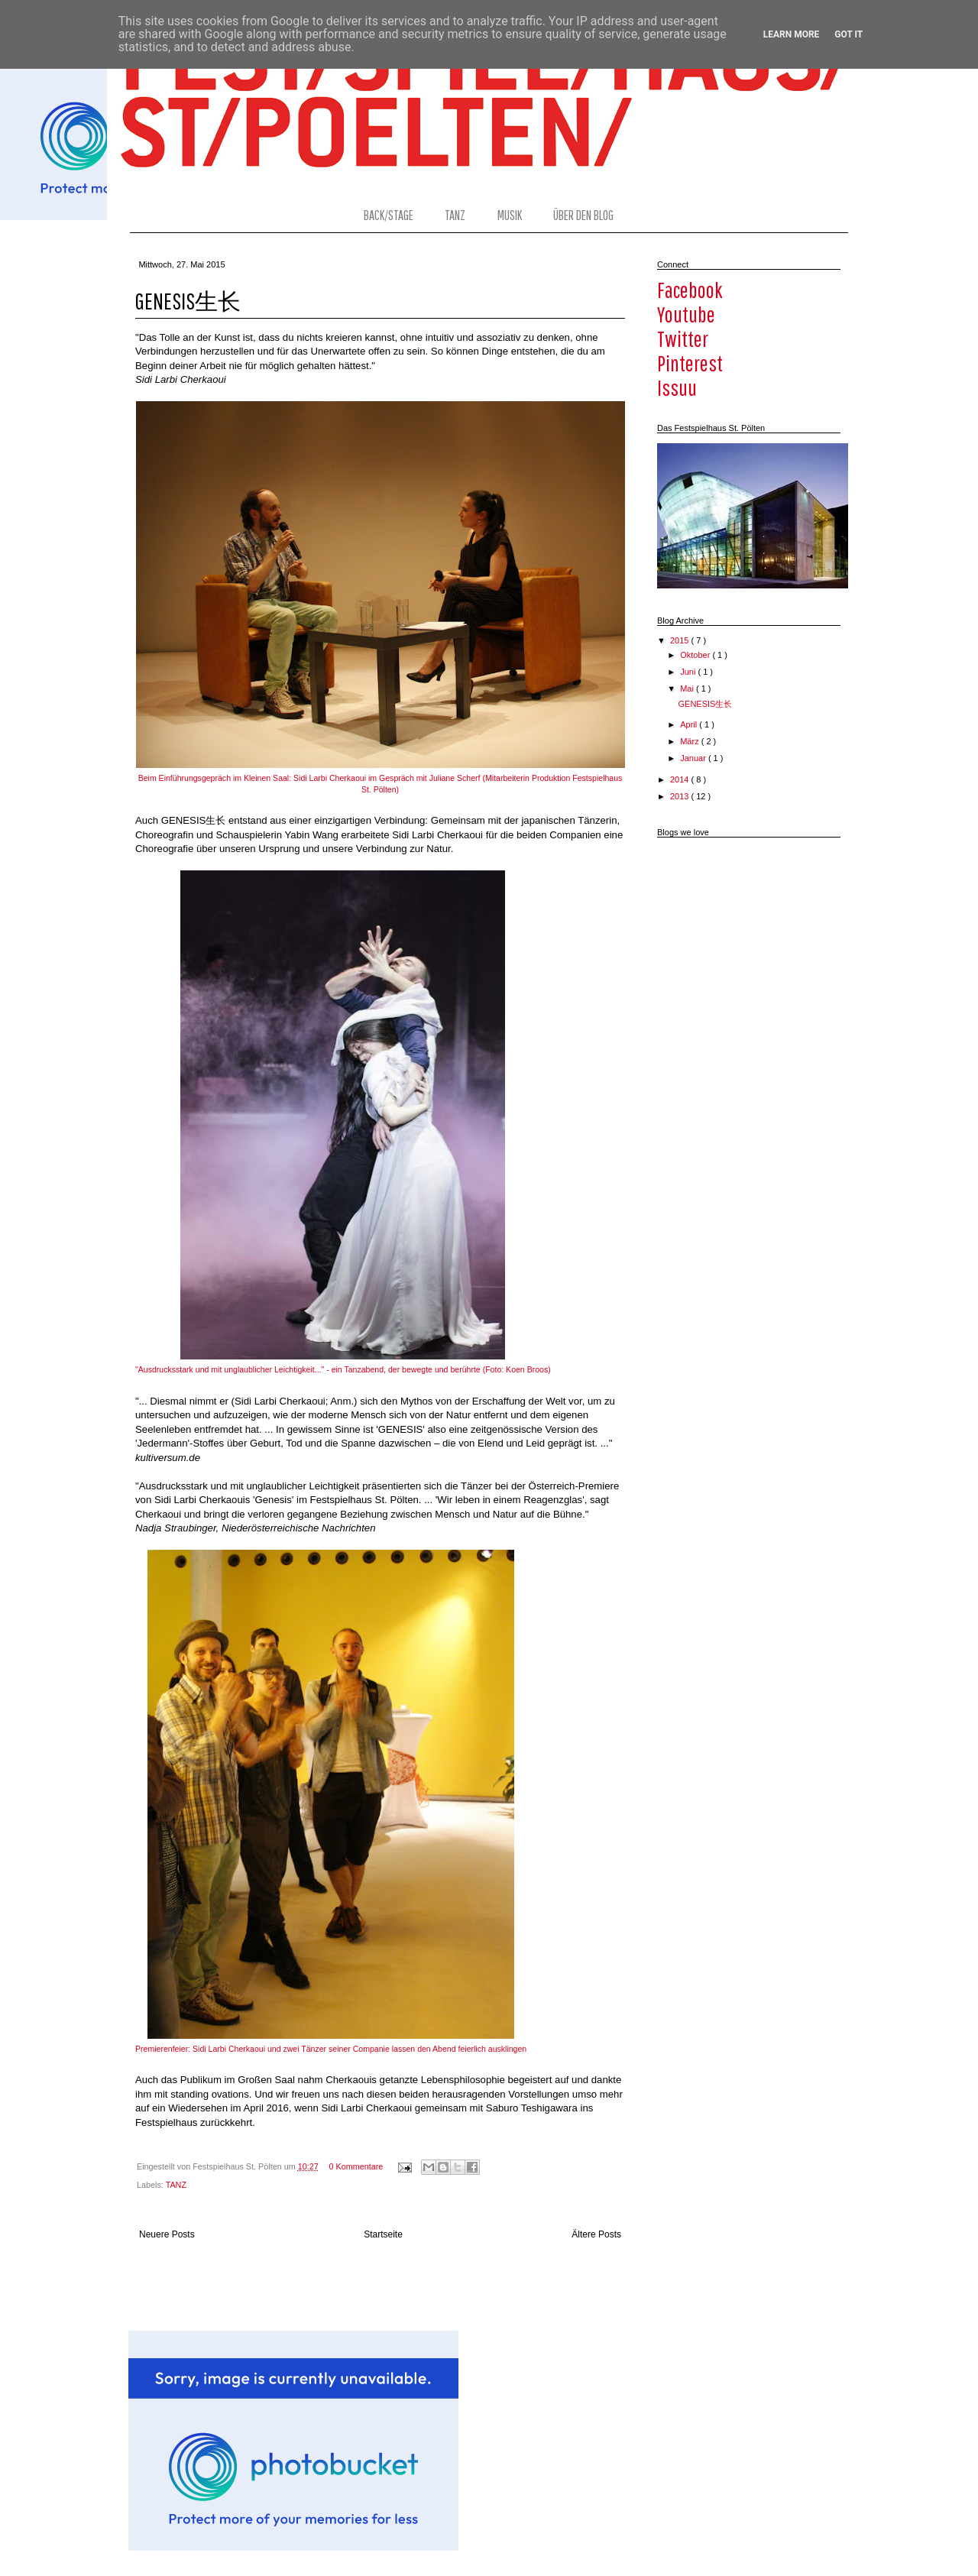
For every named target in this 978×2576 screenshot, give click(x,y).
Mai (688, 688)
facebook (690, 290)
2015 (680, 640)
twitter (682, 339)
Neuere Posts (167, 2234)
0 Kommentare (356, 2166)
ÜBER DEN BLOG (583, 215)
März (690, 741)
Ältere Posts (596, 2234)
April (689, 724)
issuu (677, 387)
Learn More (791, 34)
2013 (680, 796)
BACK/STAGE (388, 215)
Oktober (696, 654)
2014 (680, 779)
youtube (686, 314)
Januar (694, 758)
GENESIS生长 (188, 300)
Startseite (383, 2234)
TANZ (455, 215)
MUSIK (509, 215)
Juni (689, 671)
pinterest (690, 363)
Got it (848, 34)
